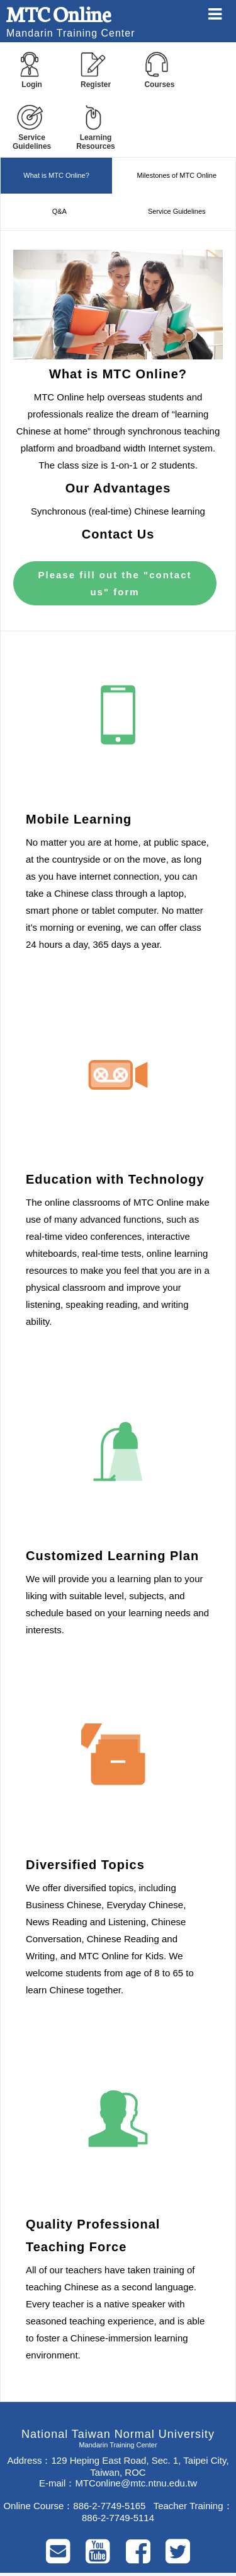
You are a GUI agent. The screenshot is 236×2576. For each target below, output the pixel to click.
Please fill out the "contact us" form (115, 583)
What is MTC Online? (56, 175)
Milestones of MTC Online (176, 175)
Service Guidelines (177, 211)
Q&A (59, 211)
